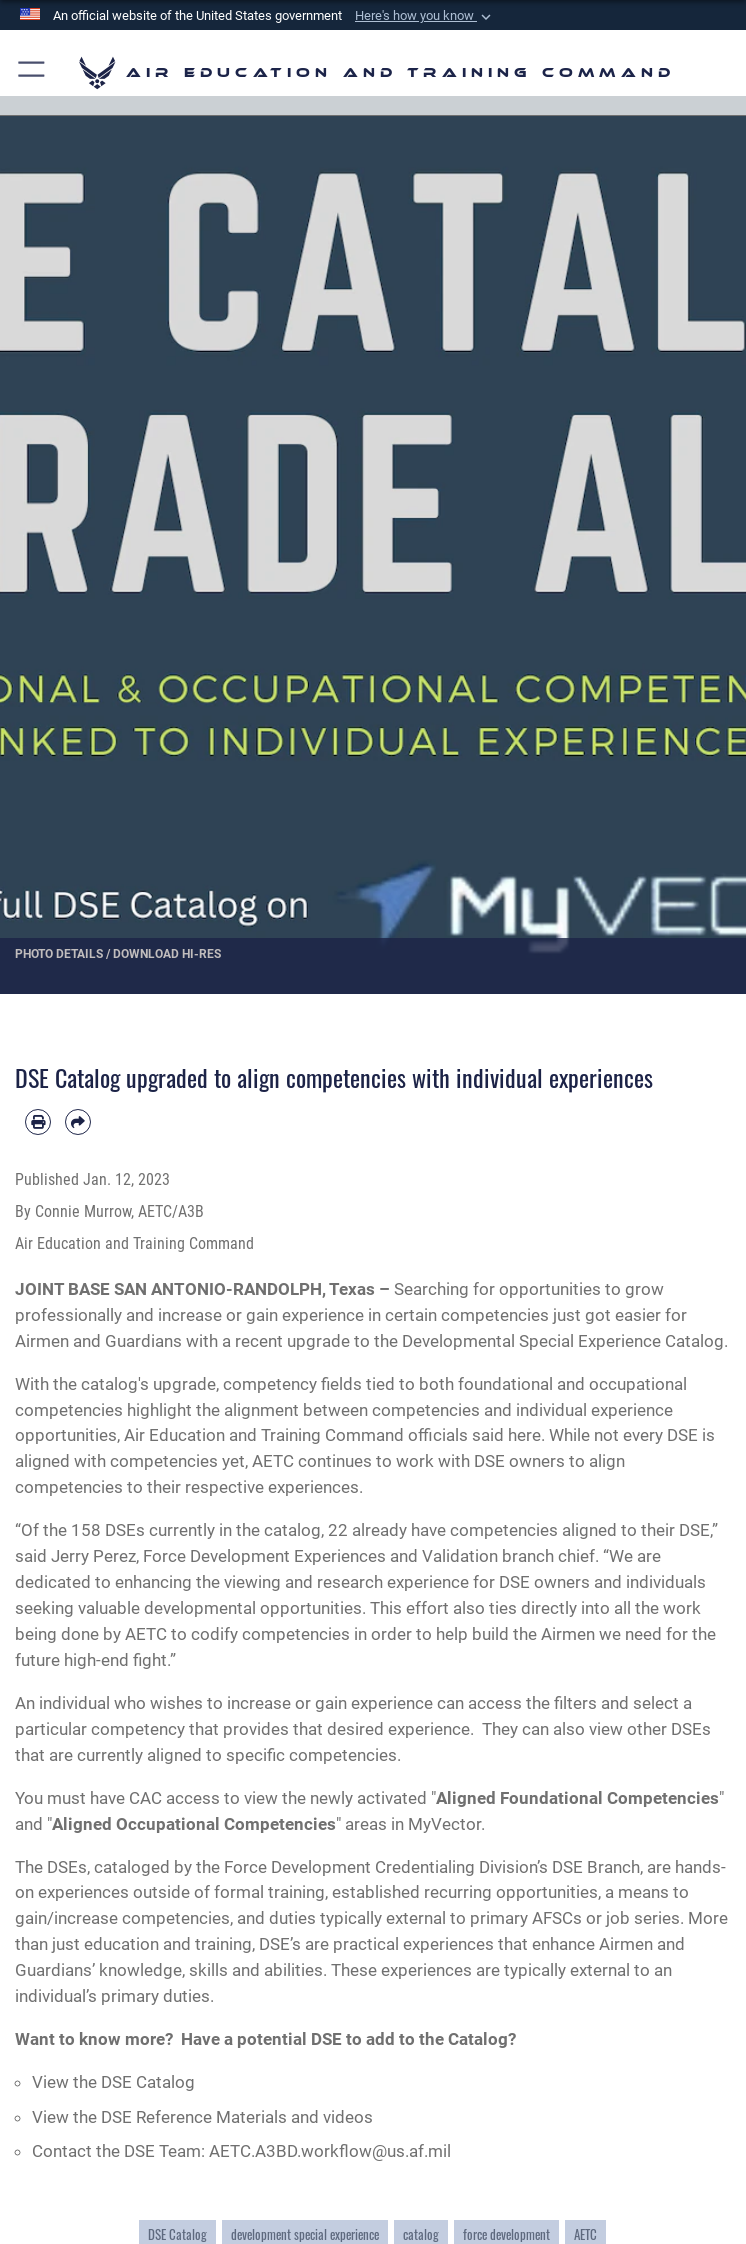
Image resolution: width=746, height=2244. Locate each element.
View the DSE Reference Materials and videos (202, 2117)
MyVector (444, 1824)
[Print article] (38, 1122)
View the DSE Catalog (113, 2082)
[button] (425, 16)
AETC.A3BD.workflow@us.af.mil (330, 2151)
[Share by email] (78, 1122)
